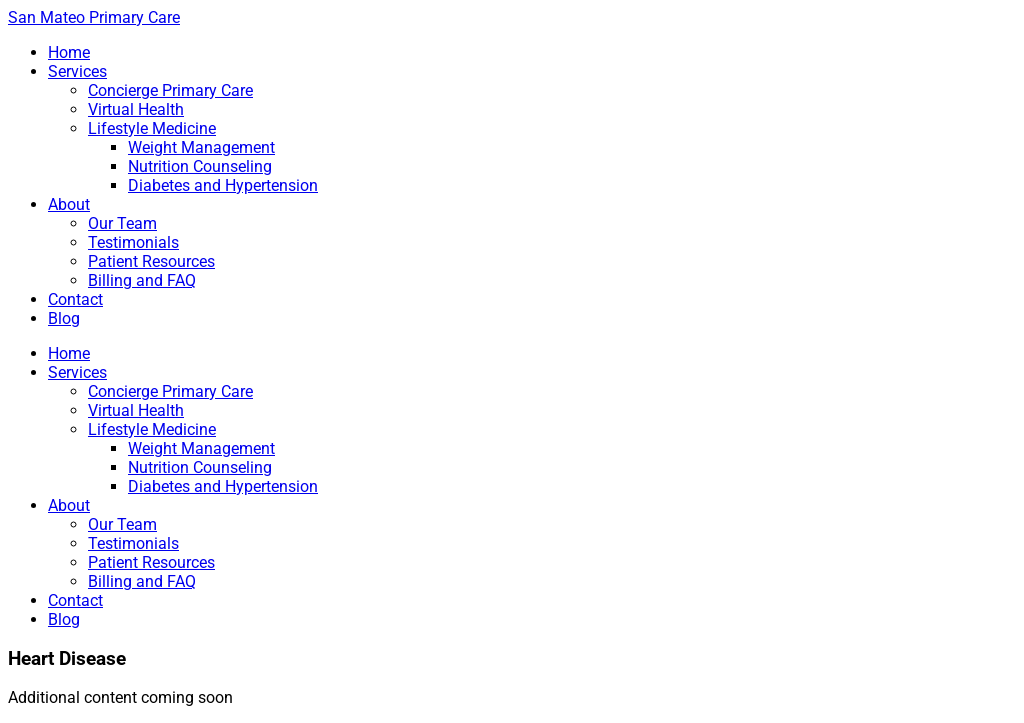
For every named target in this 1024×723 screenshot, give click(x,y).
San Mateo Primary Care (94, 17)
